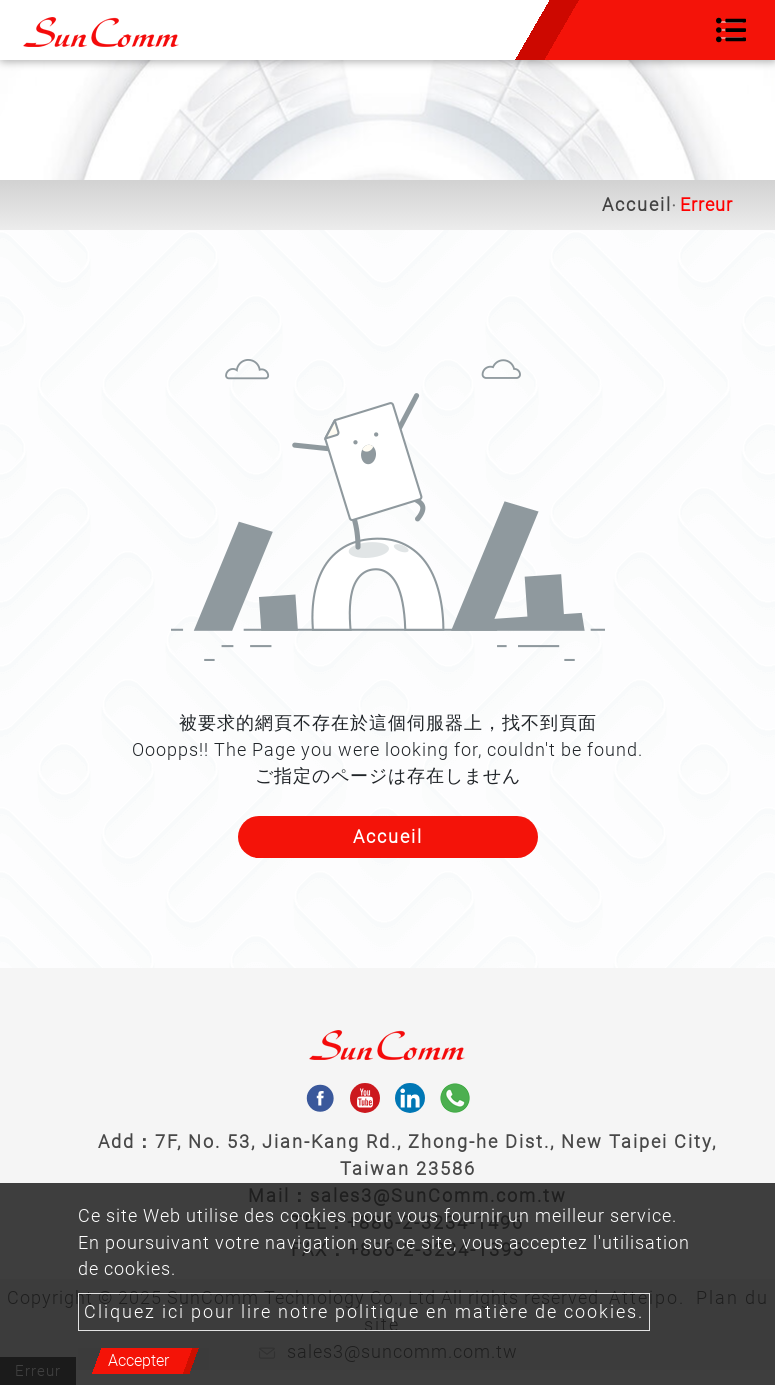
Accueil (637, 205)
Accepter (138, 1360)
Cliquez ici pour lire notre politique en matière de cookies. (364, 1312)
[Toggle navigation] (731, 30)
